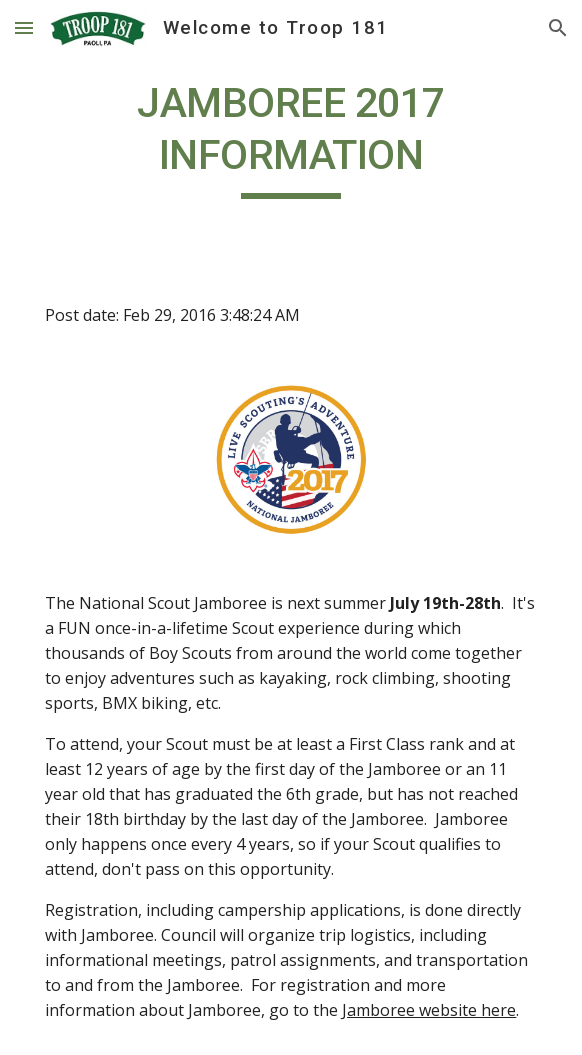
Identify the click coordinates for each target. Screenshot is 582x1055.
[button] (24, 27)
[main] (290, 138)
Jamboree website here (429, 1010)
